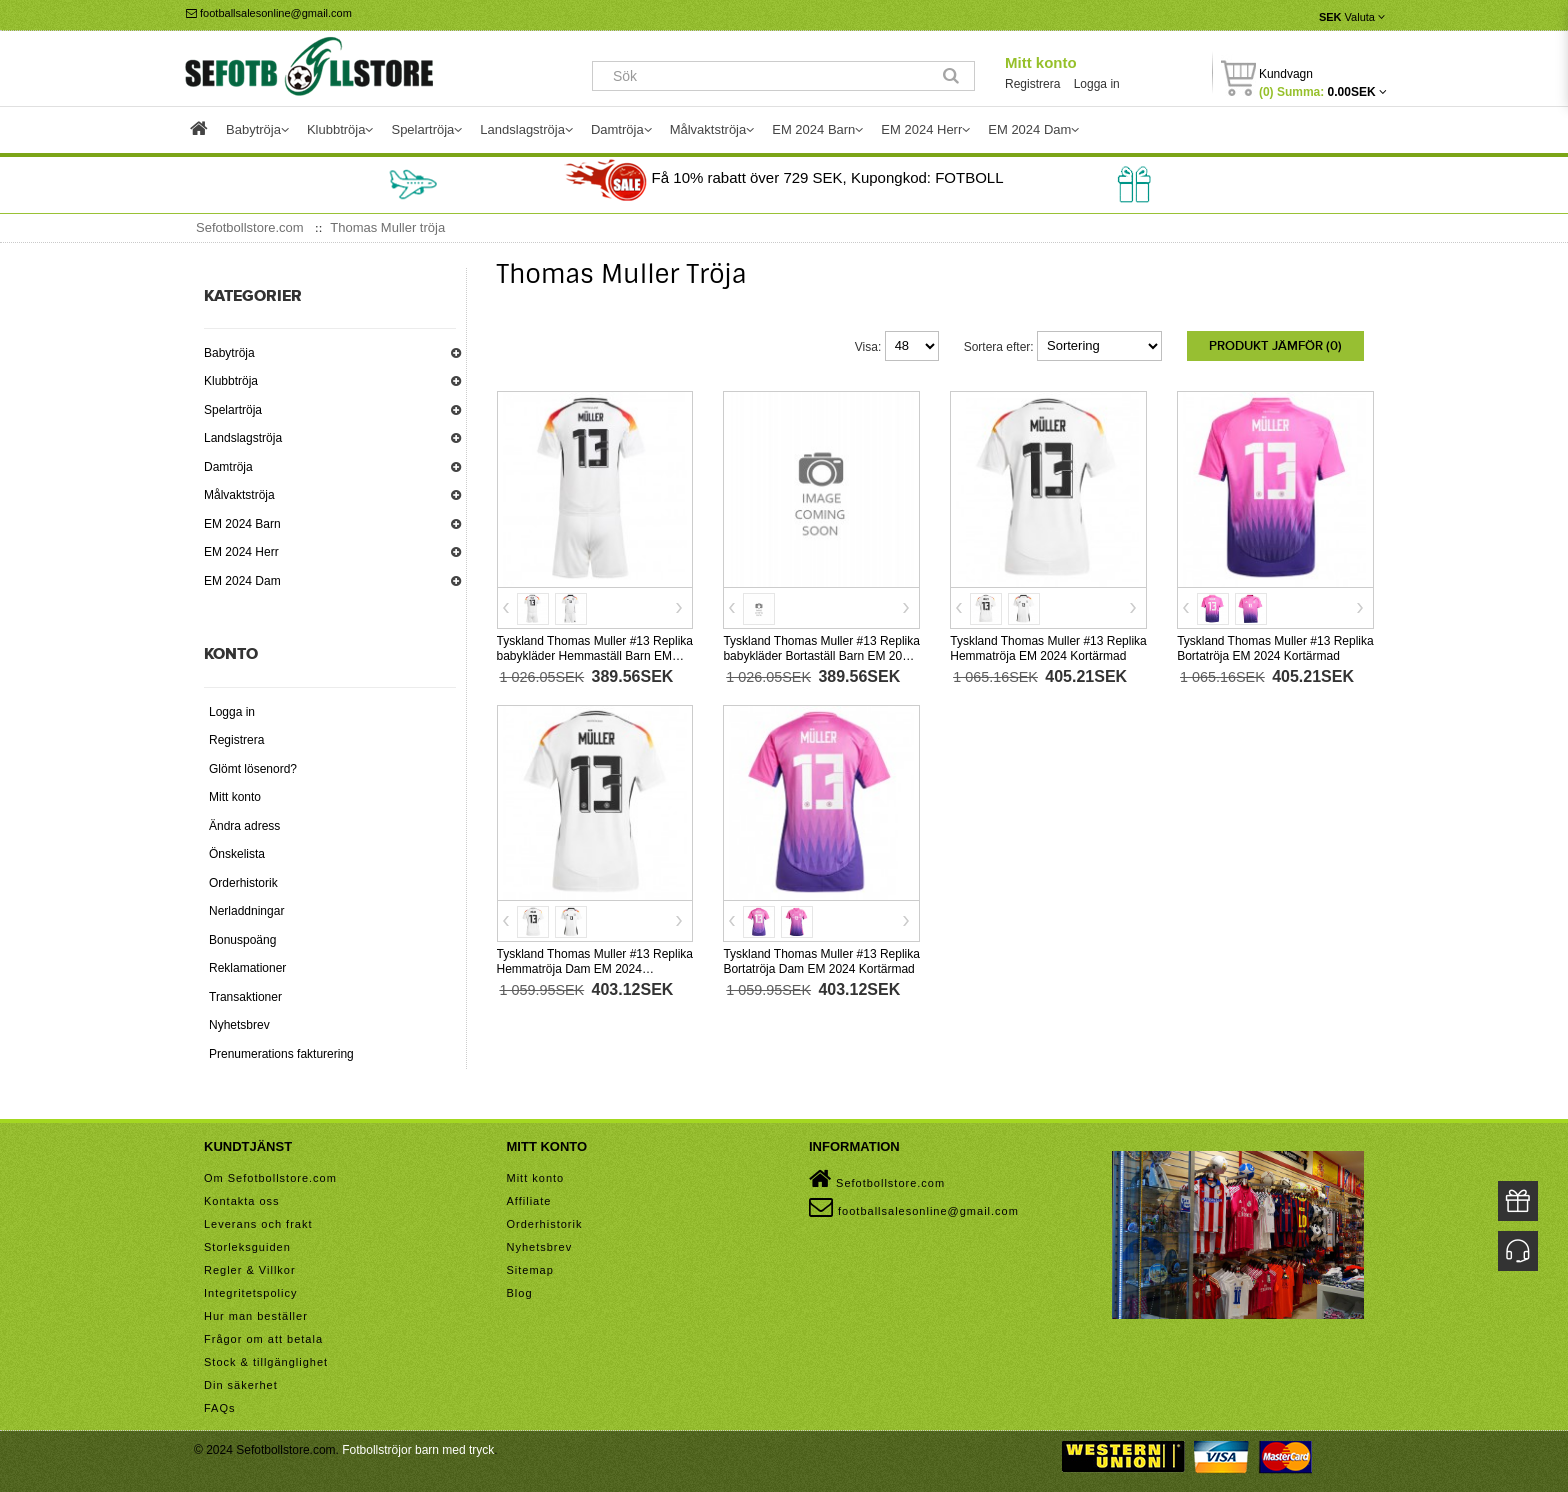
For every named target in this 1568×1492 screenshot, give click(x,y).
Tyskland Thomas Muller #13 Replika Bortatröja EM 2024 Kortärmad (1275, 648)
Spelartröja (233, 410)
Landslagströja (243, 438)
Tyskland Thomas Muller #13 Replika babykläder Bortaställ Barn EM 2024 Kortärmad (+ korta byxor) (821, 656)
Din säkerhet (241, 1385)
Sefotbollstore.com (877, 1179)
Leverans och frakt (258, 1224)
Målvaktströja (239, 495)
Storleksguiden (247, 1247)
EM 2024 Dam (242, 581)
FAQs (220, 1408)
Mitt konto (1041, 62)
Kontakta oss (242, 1201)
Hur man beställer (256, 1316)
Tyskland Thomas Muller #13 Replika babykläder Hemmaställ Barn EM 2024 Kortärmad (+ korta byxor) (595, 656)
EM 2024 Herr (241, 552)
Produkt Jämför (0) (1275, 346)
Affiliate (529, 1201)
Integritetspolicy (250, 1293)
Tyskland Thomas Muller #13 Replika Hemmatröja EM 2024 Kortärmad (1048, 648)
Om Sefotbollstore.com (270, 1178)
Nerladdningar (246, 911)
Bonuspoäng (242, 940)
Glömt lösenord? (253, 769)
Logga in (1097, 84)
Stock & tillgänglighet (266, 1362)
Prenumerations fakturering (281, 1054)
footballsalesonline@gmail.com (269, 13)
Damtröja (228, 467)
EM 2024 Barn (242, 524)
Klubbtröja (231, 381)
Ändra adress (244, 826)
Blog (520, 1293)
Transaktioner (245, 997)
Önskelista (237, 854)
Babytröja (229, 353)
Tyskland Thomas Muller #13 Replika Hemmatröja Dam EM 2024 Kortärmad (595, 969)
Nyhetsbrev (239, 1025)
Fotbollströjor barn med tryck (418, 1450)
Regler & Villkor (250, 1270)
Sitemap (530, 1270)
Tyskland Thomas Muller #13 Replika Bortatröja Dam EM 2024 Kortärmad (821, 961)
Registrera (1032, 84)
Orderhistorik (243, 883)
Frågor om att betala (263, 1339)
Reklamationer (247, 968)
